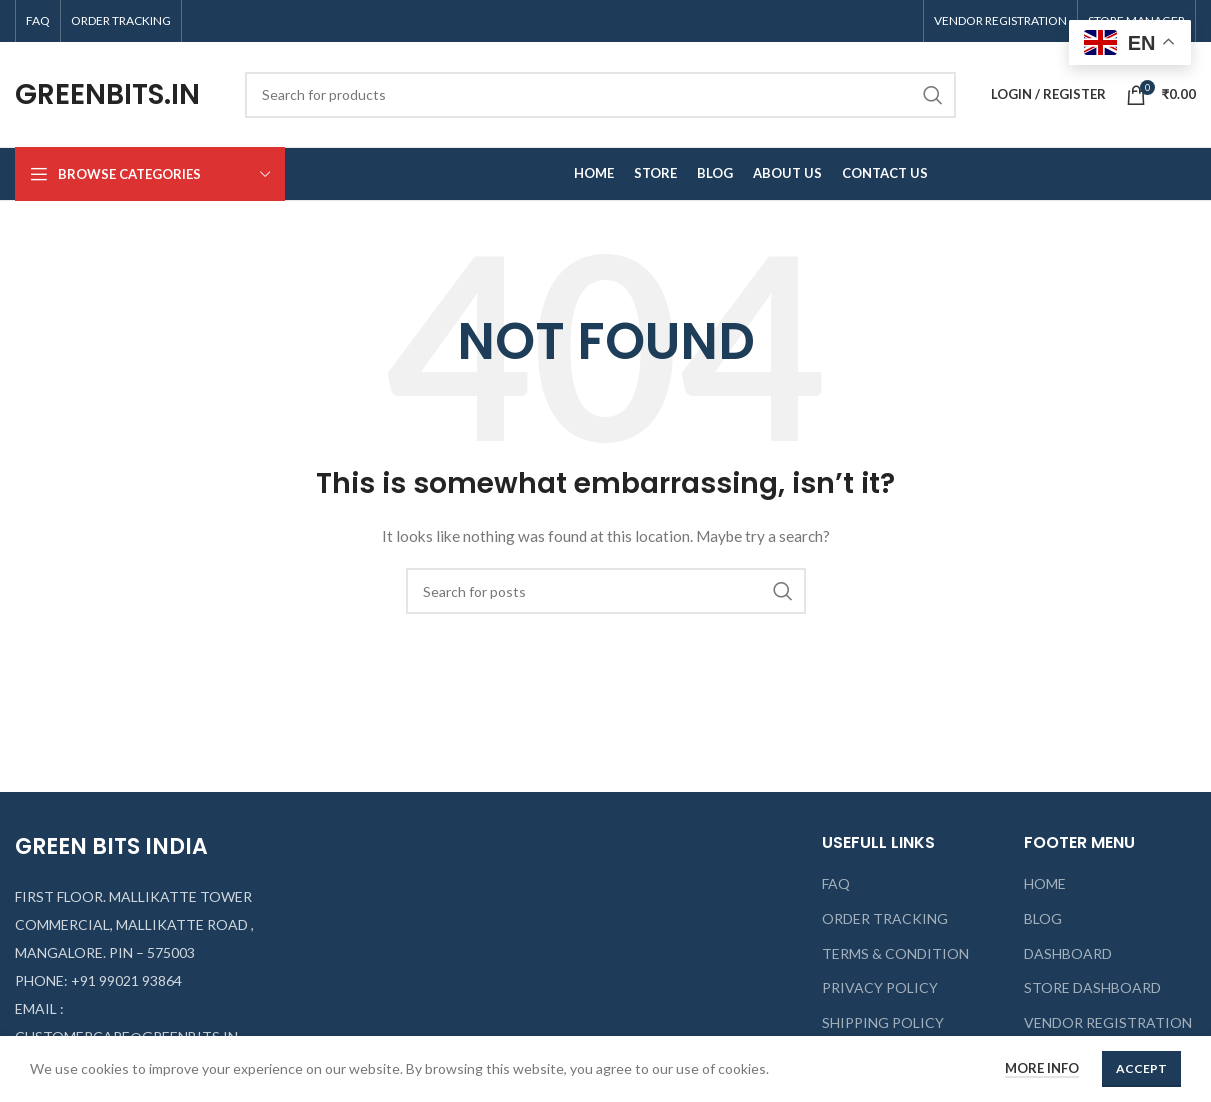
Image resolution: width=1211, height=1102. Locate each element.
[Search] (600, 95)
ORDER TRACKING (885, 918)
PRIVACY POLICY (880, 987)
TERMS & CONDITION (895, 953)
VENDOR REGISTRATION (1108, 1022)
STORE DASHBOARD (1092, 987)
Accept (1141, 1068)
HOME (1045, 883)
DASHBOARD (1068, 953)
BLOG (1043, 918)
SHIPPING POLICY (883, 1022)
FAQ (836, 883)
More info (1042, 1068)
